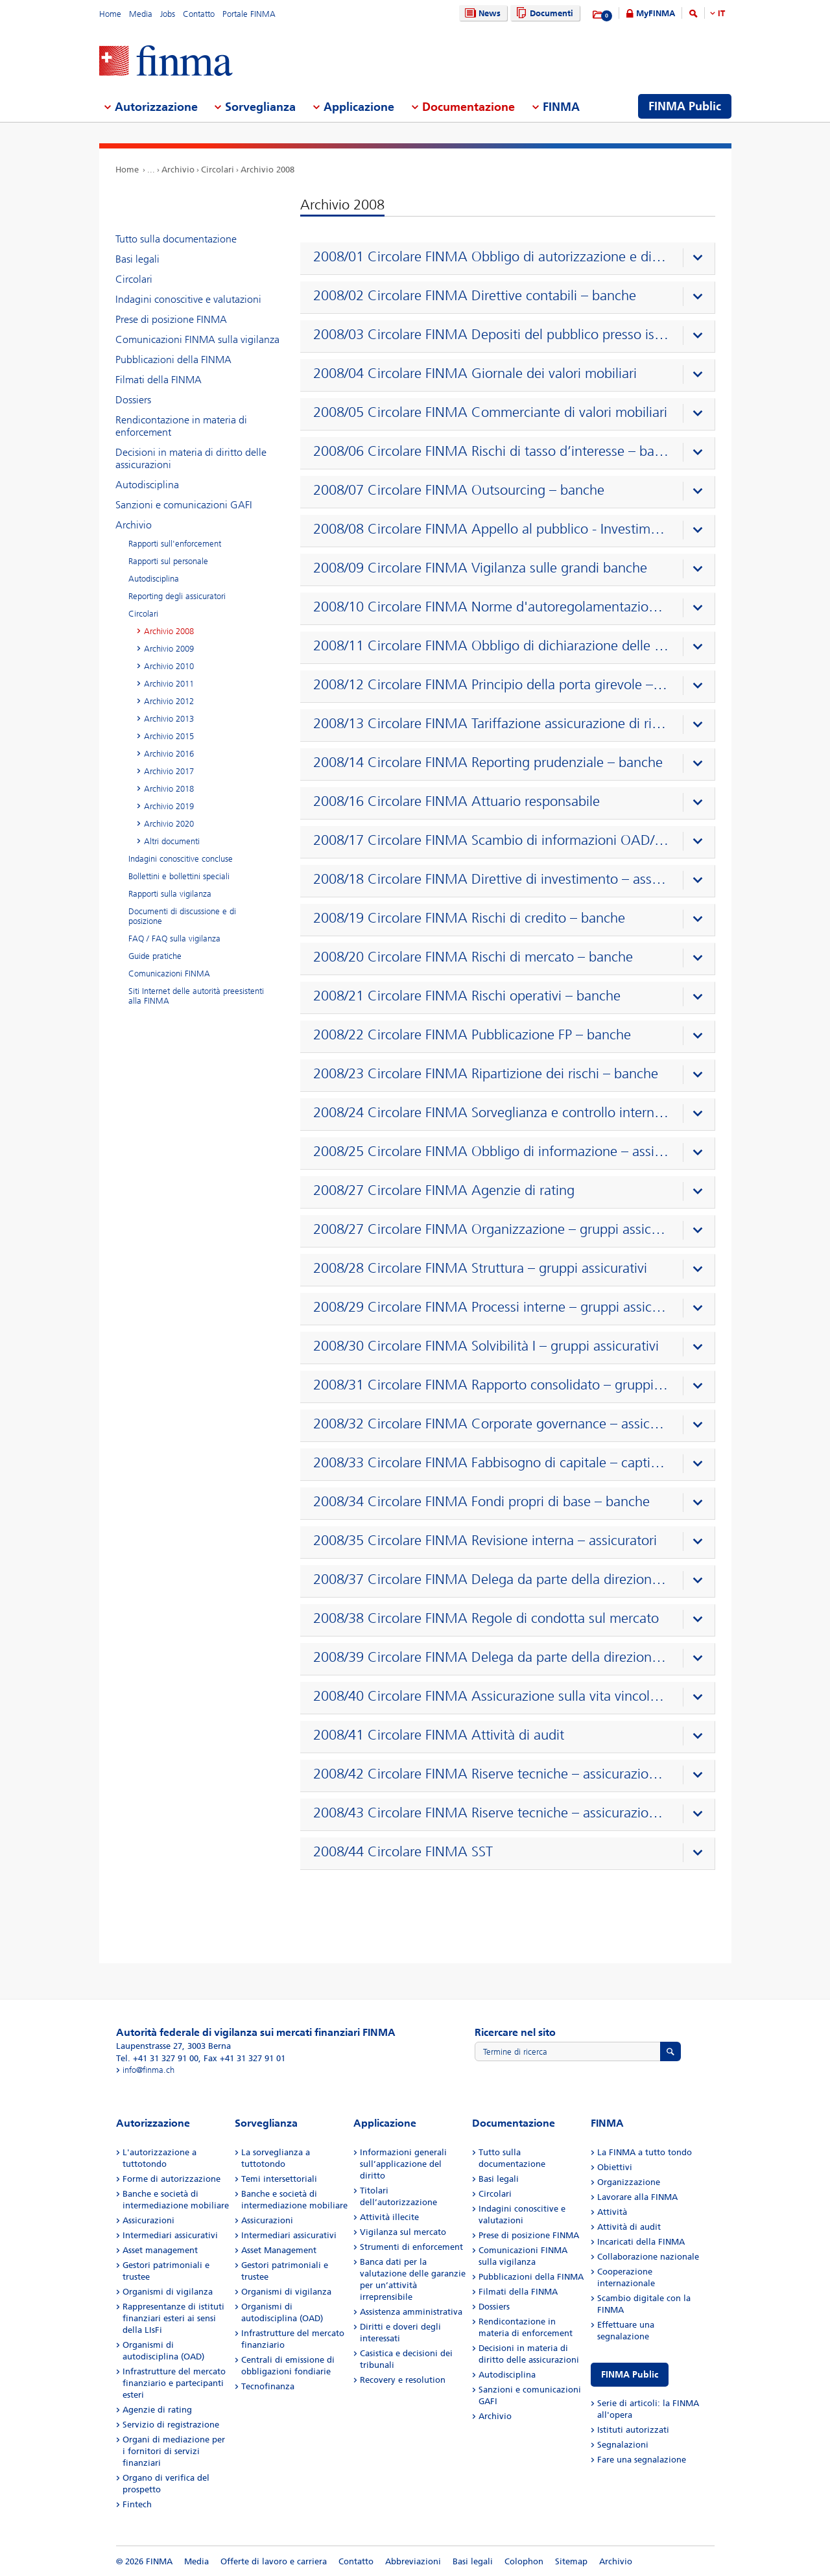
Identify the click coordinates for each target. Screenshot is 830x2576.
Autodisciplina (147, 485)
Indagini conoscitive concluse (180, 859)
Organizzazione (628, 2182)
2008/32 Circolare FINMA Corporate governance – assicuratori (491, 1423)
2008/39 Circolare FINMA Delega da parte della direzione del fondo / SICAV (491, 1657)
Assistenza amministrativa (411, 2312)
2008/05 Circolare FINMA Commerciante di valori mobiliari (490, 412)
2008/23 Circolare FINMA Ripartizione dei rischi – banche (485, 1073)
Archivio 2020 (169, 824)
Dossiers (133, 400)
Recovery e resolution (402, 2380)
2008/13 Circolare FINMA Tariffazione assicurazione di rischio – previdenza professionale (491, 723)
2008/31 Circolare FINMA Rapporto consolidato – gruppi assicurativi (491, 1385)
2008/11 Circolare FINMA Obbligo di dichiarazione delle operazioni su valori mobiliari (491, 645)
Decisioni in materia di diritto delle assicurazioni (191, 458)
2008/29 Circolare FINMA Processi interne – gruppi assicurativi (491, 1307)
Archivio (178, 169)
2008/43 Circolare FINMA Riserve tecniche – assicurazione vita (491, 1812)
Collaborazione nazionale (648, 2257)
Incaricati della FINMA (641, 2242)
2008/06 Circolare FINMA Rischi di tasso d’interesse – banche (491, 451)
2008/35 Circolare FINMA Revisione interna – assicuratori (485, 1540)
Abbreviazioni (413, 2561)
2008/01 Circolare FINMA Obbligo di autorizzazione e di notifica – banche (491, 256)
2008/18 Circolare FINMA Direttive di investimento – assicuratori (491, 879)
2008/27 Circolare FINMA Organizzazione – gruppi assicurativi (491, 1229)
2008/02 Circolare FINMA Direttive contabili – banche (474, 295)
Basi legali (137, 259)
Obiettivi (614, 2167)
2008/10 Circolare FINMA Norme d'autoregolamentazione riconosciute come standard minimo (491, 606)
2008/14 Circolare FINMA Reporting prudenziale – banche (488, 762)
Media (140, 14)
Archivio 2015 (169, 736)
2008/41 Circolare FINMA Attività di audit (438, 1735)
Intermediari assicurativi (170, 2235)
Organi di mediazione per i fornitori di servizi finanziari (174, 2451)
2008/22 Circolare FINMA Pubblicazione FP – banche (472, 1034)
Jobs (167, 14)
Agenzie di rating (157, 2410)
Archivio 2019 (169, 806)
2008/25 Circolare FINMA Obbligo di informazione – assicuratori (491, 1151)
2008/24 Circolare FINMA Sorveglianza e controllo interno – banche (491, 1112)
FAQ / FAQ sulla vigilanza (174, 938)
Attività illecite (389, 2217)
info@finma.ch (148, 2070)
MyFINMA (655, 13)
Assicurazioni (148, 2220)
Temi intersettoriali (279, 2179)
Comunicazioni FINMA (169, 973)
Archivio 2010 (169, 666)
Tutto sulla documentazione (176, 239)
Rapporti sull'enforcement (174, 544)
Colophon (523, 2561)
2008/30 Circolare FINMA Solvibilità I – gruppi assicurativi (486, 1346)
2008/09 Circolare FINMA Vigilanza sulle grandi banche (480, 568)
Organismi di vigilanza (168, 2292)
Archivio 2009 (169, 649)
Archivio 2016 (169, 754)
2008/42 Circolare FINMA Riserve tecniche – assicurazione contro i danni (491, 1774)
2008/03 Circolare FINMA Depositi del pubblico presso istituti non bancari (491, 334)
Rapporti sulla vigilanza (169, 894)
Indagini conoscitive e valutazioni (188, 299)
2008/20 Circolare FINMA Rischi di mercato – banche (473, 957)
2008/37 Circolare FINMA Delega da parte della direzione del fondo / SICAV (491, 1579)
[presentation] (510, 258)
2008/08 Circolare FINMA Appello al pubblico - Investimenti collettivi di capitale (491, 529)
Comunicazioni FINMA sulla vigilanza (197, 339)
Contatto (199, 14)
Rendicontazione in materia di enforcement (181, 426)
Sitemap (571, 2561)
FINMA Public (629, 2374)
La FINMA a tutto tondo (644, 2152)
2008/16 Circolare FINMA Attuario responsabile (456, 801)
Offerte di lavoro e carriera (273, 2561)
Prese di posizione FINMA (171, 319)
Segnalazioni (622, 2445)
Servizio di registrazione (171, 2424)
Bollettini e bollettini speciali (179, 876)
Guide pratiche (155, 956)
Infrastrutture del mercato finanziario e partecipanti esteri (174, 2383)
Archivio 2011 (169, 684)
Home (110, 14)
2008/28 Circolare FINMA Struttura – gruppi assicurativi (480, 1268)
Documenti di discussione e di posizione (182, 916)
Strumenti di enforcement (411, 2247)
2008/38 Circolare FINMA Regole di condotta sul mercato (486, 1618)
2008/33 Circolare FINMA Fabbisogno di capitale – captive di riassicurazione (491, 1462)
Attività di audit (629, 2227)
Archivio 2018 (169, 789)
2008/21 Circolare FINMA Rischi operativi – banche (467, 995)
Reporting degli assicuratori (177, 596)
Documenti (543, 13)
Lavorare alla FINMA (637, 2197)
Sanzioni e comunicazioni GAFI (183, 505)
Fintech (137, 2504)
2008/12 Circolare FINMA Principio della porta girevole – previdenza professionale (491, 684)
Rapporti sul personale (168, 561)
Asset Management (278, 2250)
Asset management (160, 2250)
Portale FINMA (249, 14)
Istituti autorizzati (633, 2430)
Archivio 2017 (169, 771)
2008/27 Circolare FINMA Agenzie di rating (444, 1190)
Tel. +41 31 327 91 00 (157, 2058)
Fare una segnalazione (641, 2459)
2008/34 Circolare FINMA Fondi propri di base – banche (481, 1501)
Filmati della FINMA (158, 379)
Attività (612, 2212)
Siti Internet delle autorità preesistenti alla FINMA (196, 996)
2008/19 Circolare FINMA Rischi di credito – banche (469, 918)
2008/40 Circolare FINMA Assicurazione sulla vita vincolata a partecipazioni (491, 1696)
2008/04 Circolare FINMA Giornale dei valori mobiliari (475, 373)
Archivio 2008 (267, 169)
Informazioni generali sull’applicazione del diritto (403, 2163)
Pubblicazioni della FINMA (173, 359)
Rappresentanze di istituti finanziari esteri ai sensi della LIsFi (173, 2318)
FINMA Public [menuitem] (684, 106)
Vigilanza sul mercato (403, 2232)
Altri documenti (172, 841)
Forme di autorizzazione (171, 2179)
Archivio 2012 (169, 701)
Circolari (217, 169)
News (481, 13)
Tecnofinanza (267, 2386)
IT (721, 13)
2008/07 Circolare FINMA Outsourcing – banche (458, 490)
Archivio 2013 (169, 719)
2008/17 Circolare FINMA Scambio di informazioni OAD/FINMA (491, 840)
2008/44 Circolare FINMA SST (403, 1851)
